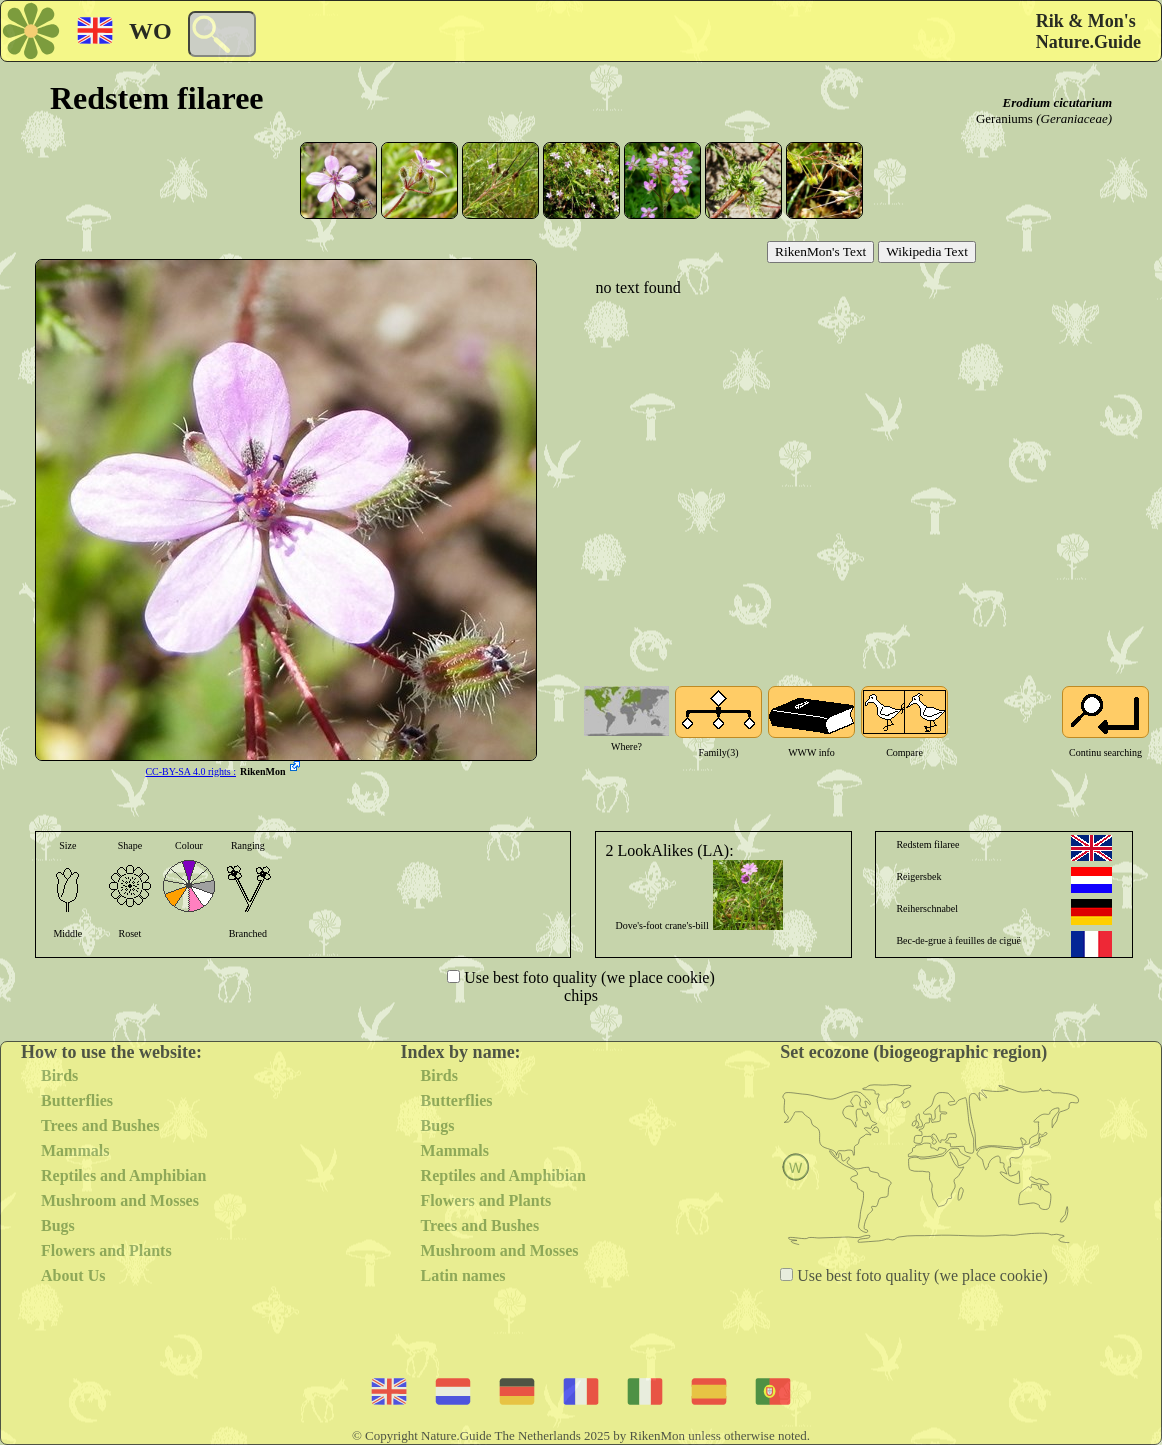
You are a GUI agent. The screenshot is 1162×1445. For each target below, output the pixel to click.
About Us (73, 1275)
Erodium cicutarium (1057, 102)
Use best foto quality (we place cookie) (587, 977)
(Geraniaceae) (1074, 118)
